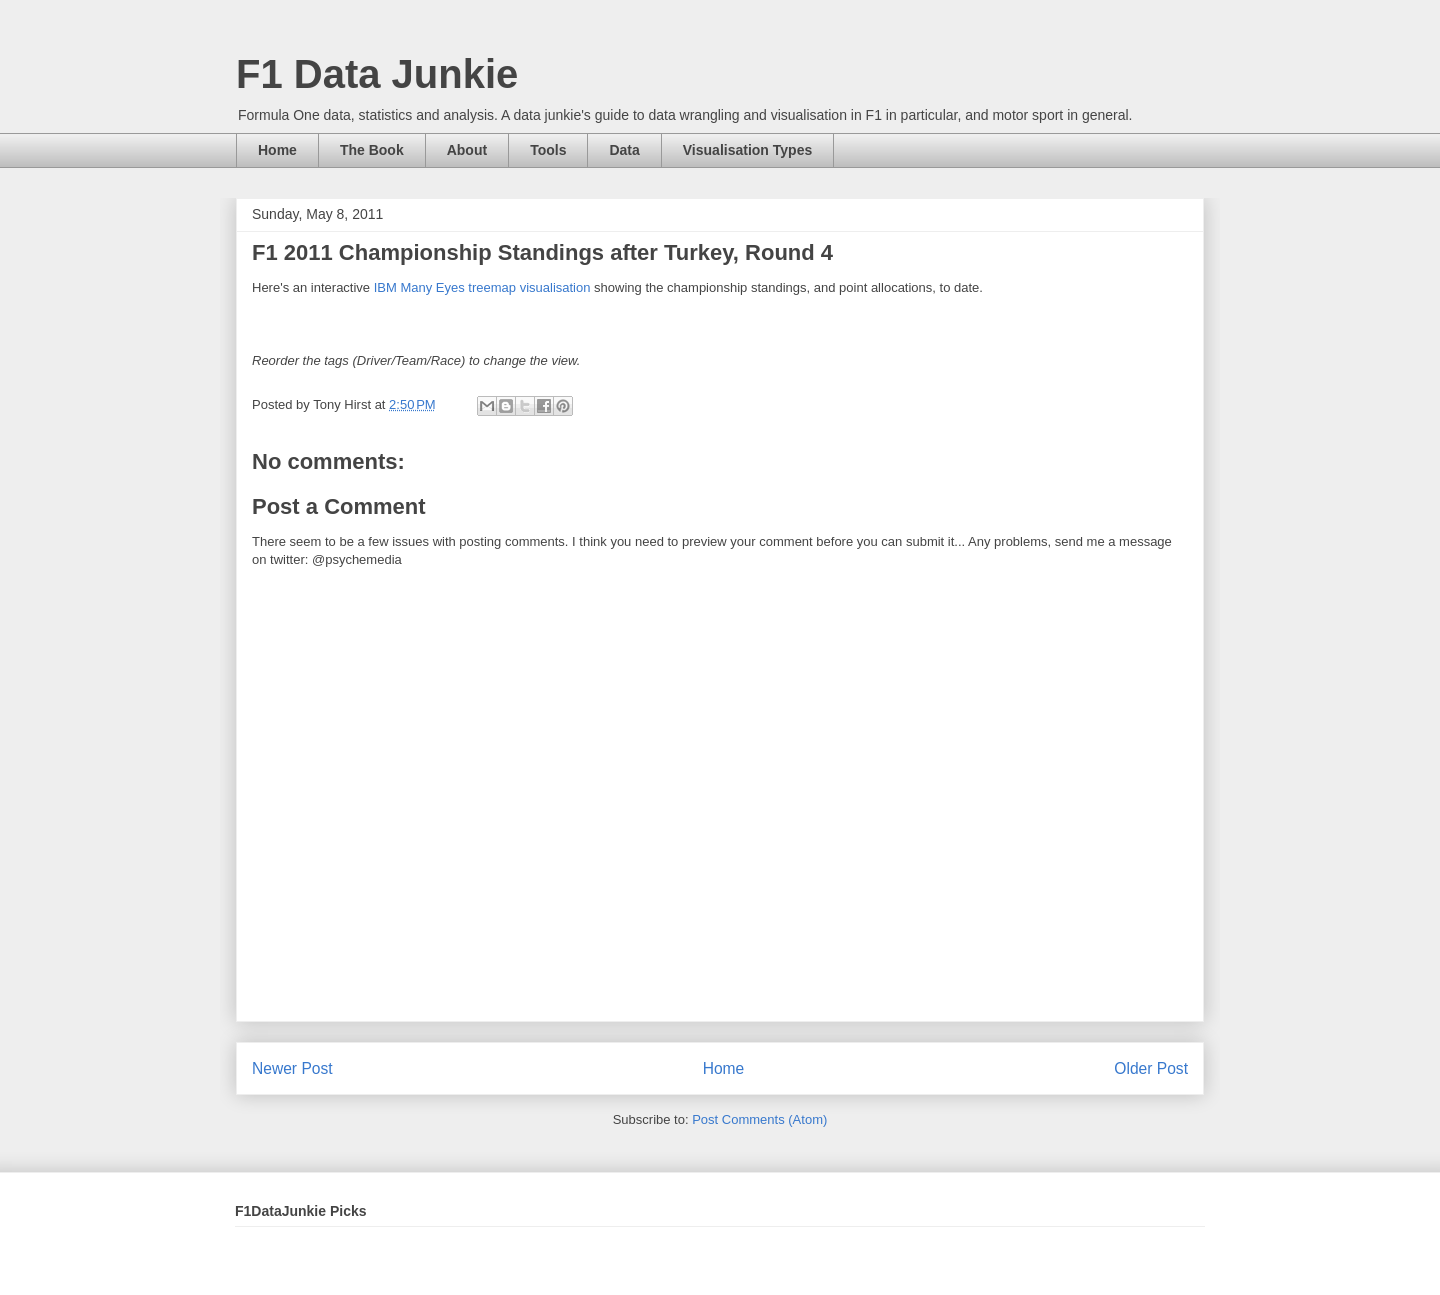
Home (277, 150)
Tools (548, 150)
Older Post (1151, 1068)
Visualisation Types (747, 150)
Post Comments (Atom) (759, 1119)
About (467, 150)
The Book (372, 150)
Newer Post (292, 1068)
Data (624, 150)
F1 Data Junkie (377, 74)
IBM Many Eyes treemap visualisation (482, 287)
